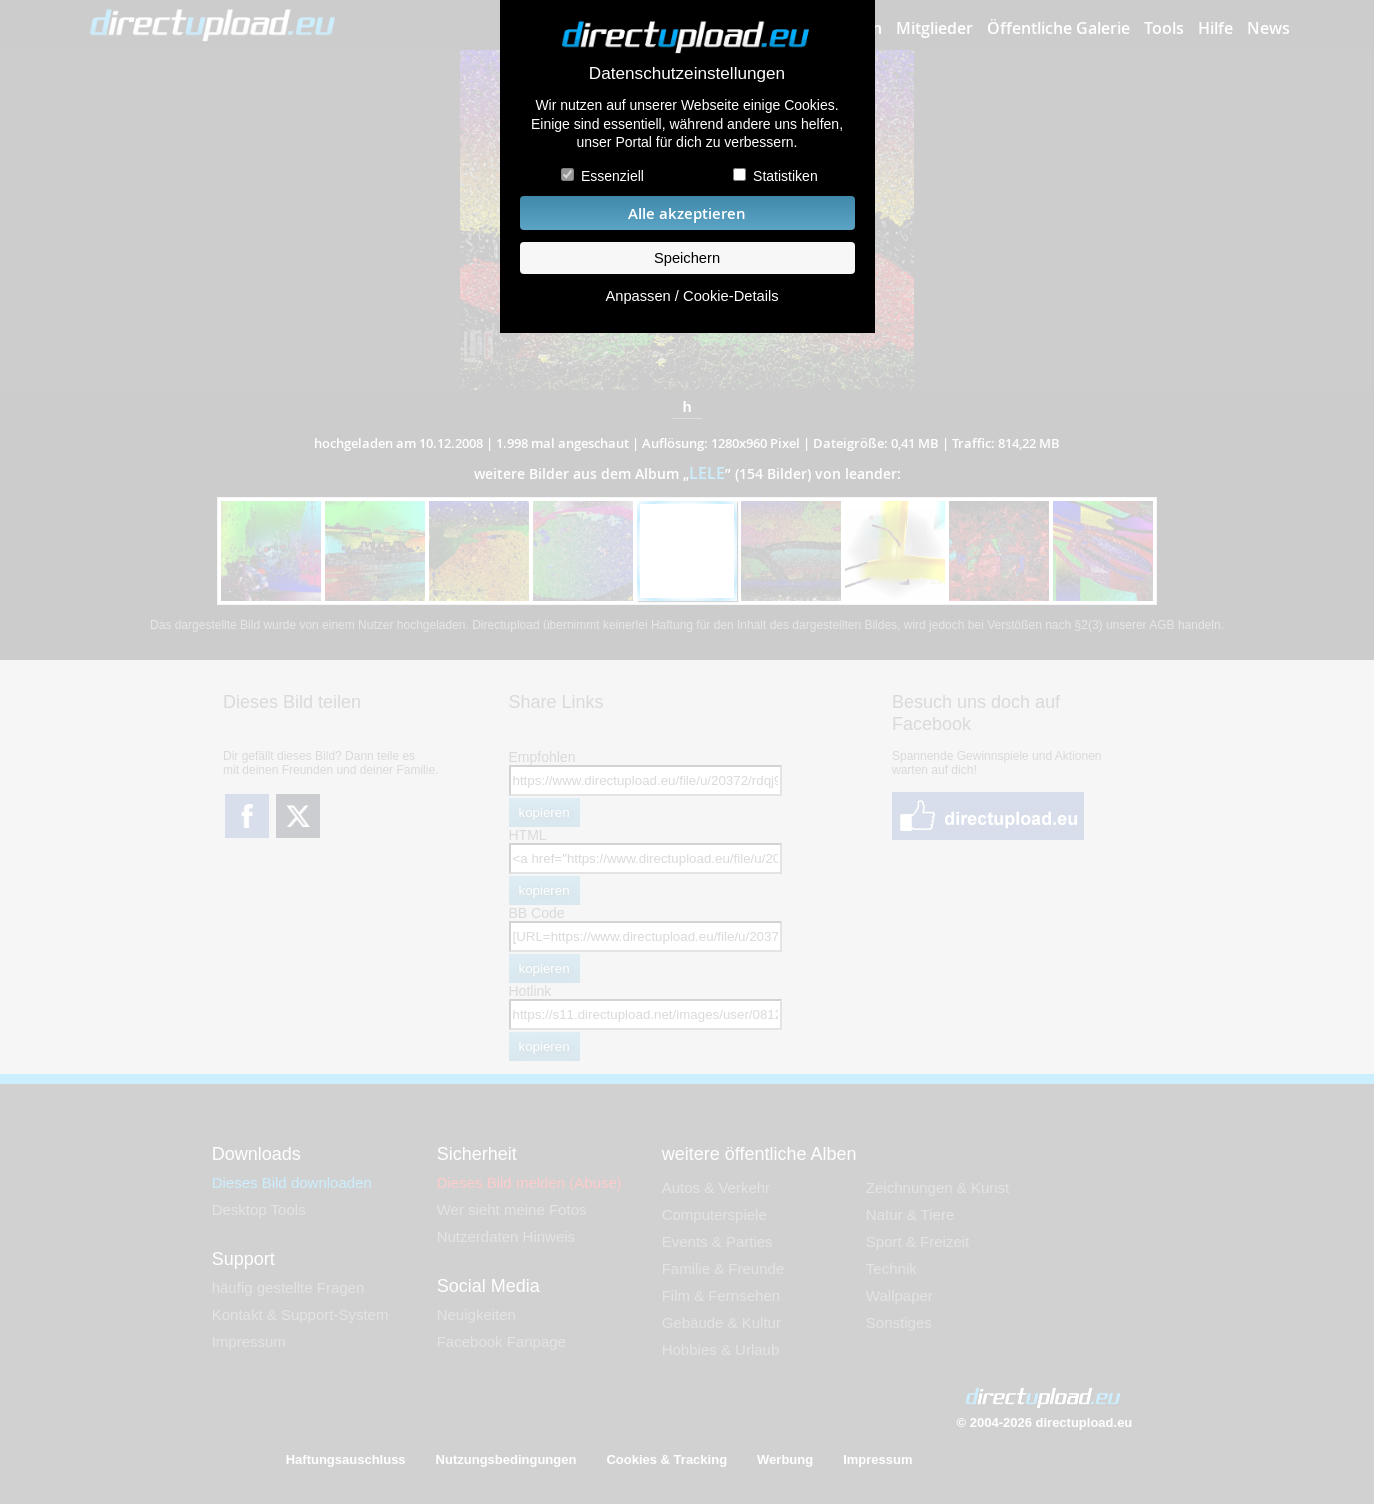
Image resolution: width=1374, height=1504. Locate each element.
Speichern (687, 258)
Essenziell (612, 176)
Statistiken (785, 176)
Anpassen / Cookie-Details (691, 296)
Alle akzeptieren (687, 213)
